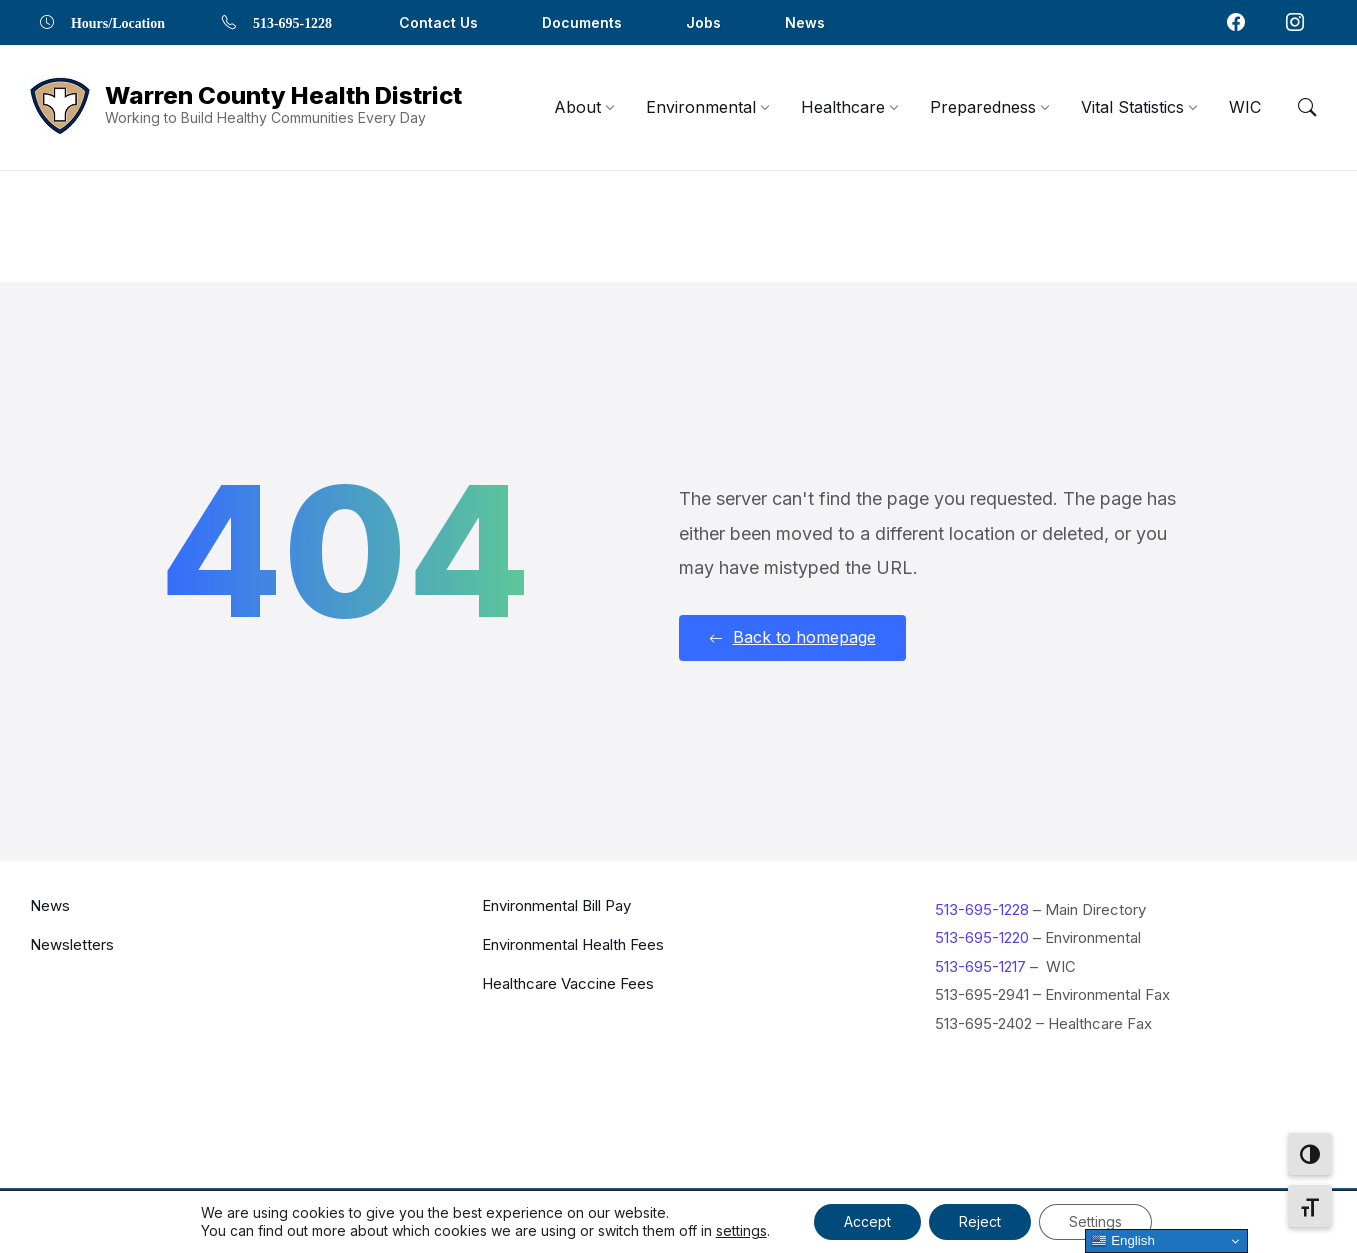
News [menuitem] (805, 22)
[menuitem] (577, 107)
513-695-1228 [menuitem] (292, 22)
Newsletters (72, 943)
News (50, 904)
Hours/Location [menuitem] (118, 22)
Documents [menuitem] (582, 22)
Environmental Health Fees (573, 943)
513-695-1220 (982, 937)
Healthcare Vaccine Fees (568, 982)
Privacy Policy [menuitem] (1110, 1217)
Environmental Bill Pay (556, 904)
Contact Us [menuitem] (438, 22)
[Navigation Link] (60, 107)
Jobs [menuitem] (703, 22)
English (1122, 1241)
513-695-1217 (980, 965)
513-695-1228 (982, 908)
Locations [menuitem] (1001, 1217)
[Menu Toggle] (1307, 107)
